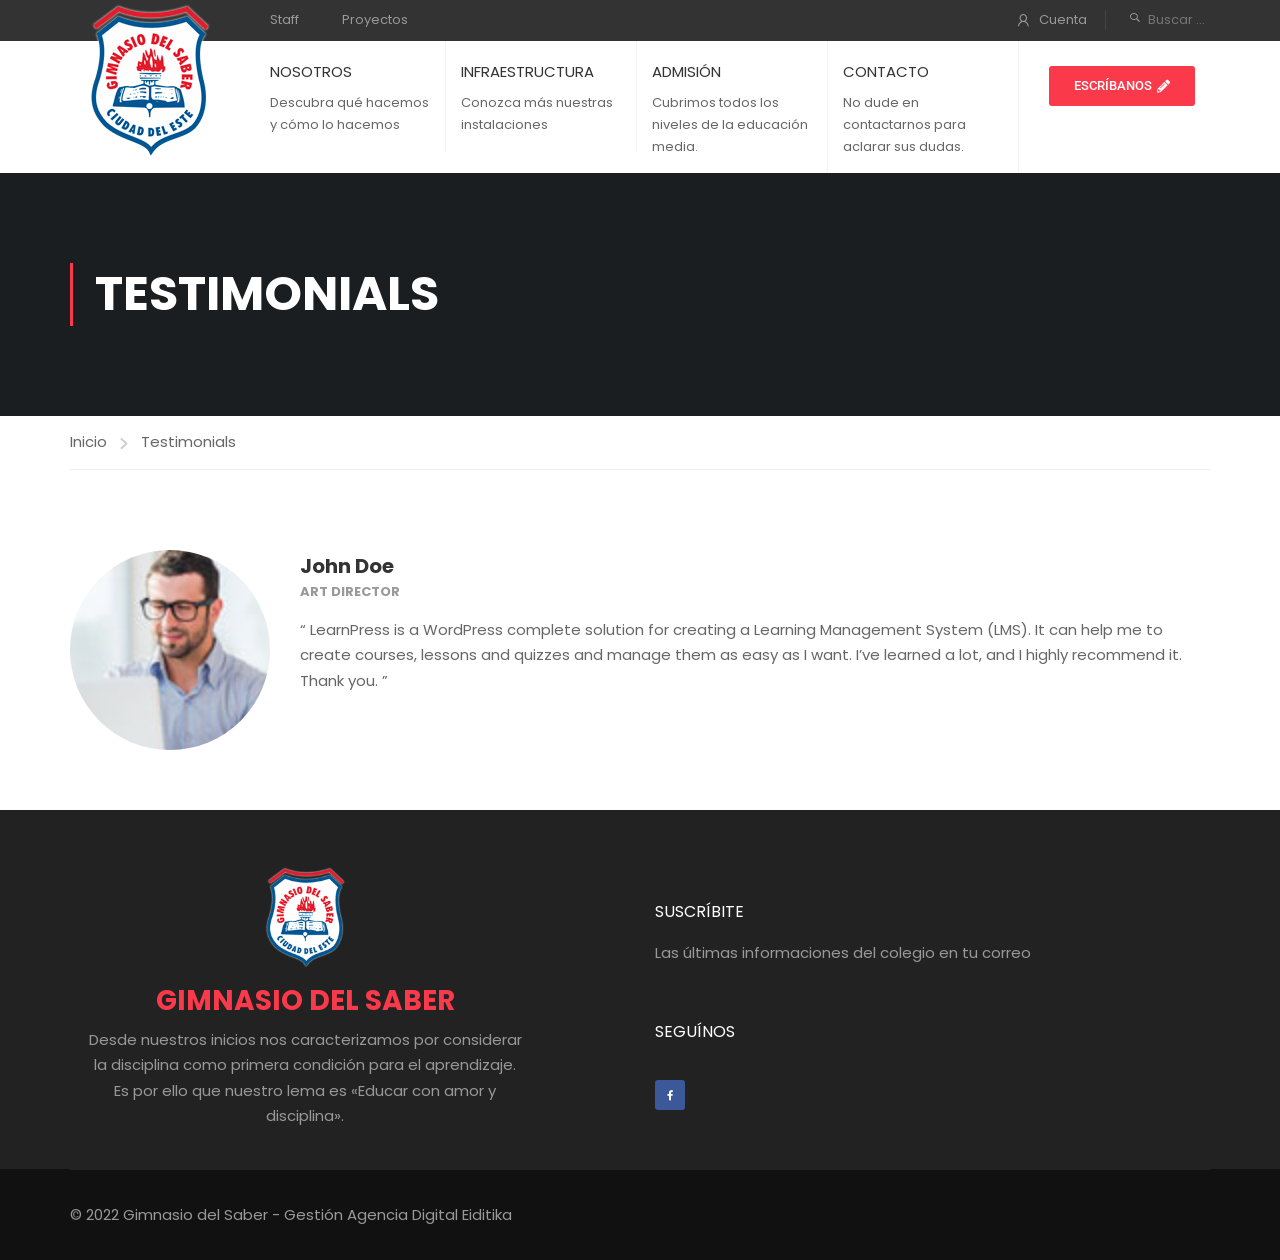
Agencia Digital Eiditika (429, 1214)
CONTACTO (886, 71)
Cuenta (1063, 19)
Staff (284, 19)
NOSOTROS (311, 71)
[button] (1122, 86)
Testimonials (188, 441)
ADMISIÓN (686, 71)
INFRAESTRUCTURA (527, 71)
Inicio (88, 441)
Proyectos (375, 19)
